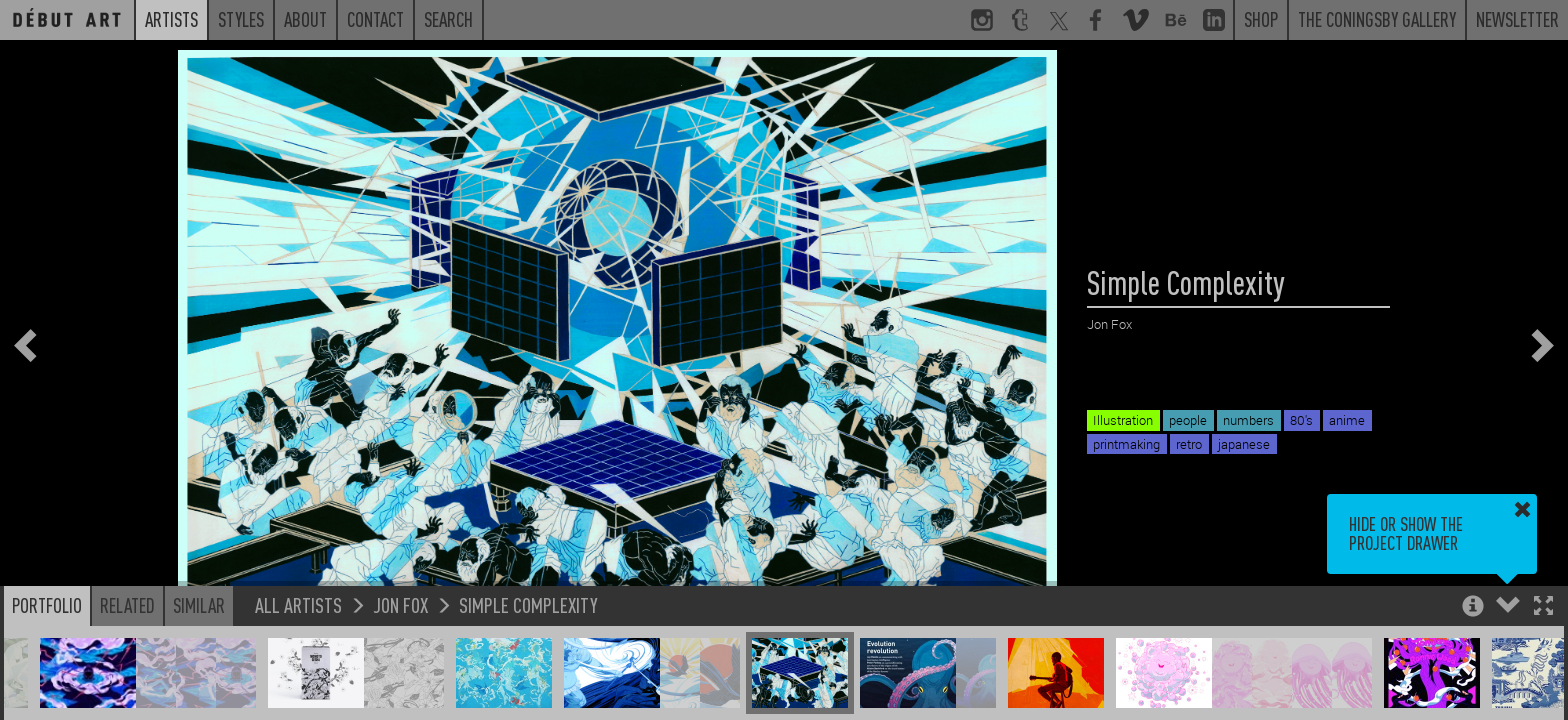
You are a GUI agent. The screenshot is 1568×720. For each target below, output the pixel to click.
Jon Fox (400, 604)
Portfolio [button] (47, 605)
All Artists (298, 604)
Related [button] (127, 605)
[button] (1543, 607)
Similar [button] (199, 605)
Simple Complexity (528, 604)
